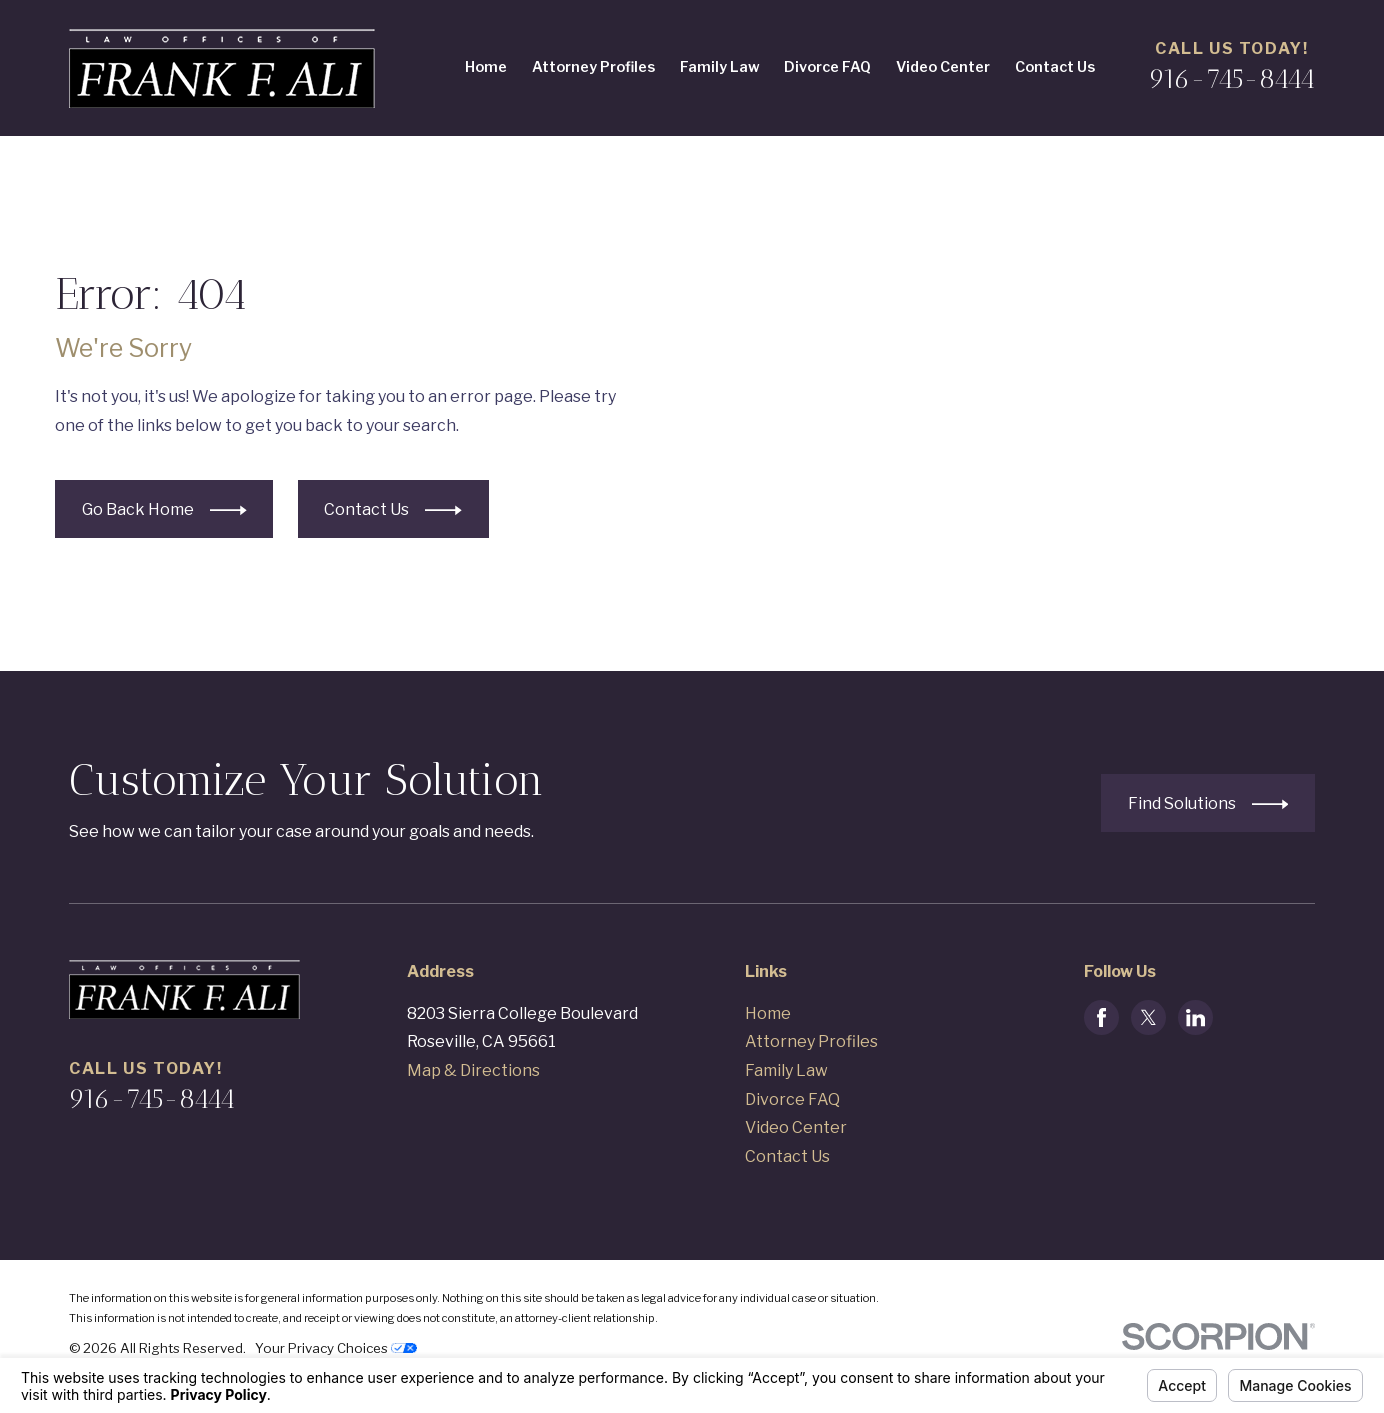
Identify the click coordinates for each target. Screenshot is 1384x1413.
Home (768, 1013)
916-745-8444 (1232, 79)
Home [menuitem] (486, 67)
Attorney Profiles (811, 1041)
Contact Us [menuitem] (1055, 67)
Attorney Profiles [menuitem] (593, 67)
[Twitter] (1148, 1017)
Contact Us (787, 1156)
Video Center (796, 1127)
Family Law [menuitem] (720, 67)
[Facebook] (1101, 1017)
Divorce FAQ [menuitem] (827, 67)
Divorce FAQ (792, 1099)
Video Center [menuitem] (943, 67)
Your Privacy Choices (336, 1348)
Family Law (786, 1070)
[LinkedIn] (1195, 1017)
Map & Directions (473, 1070)
